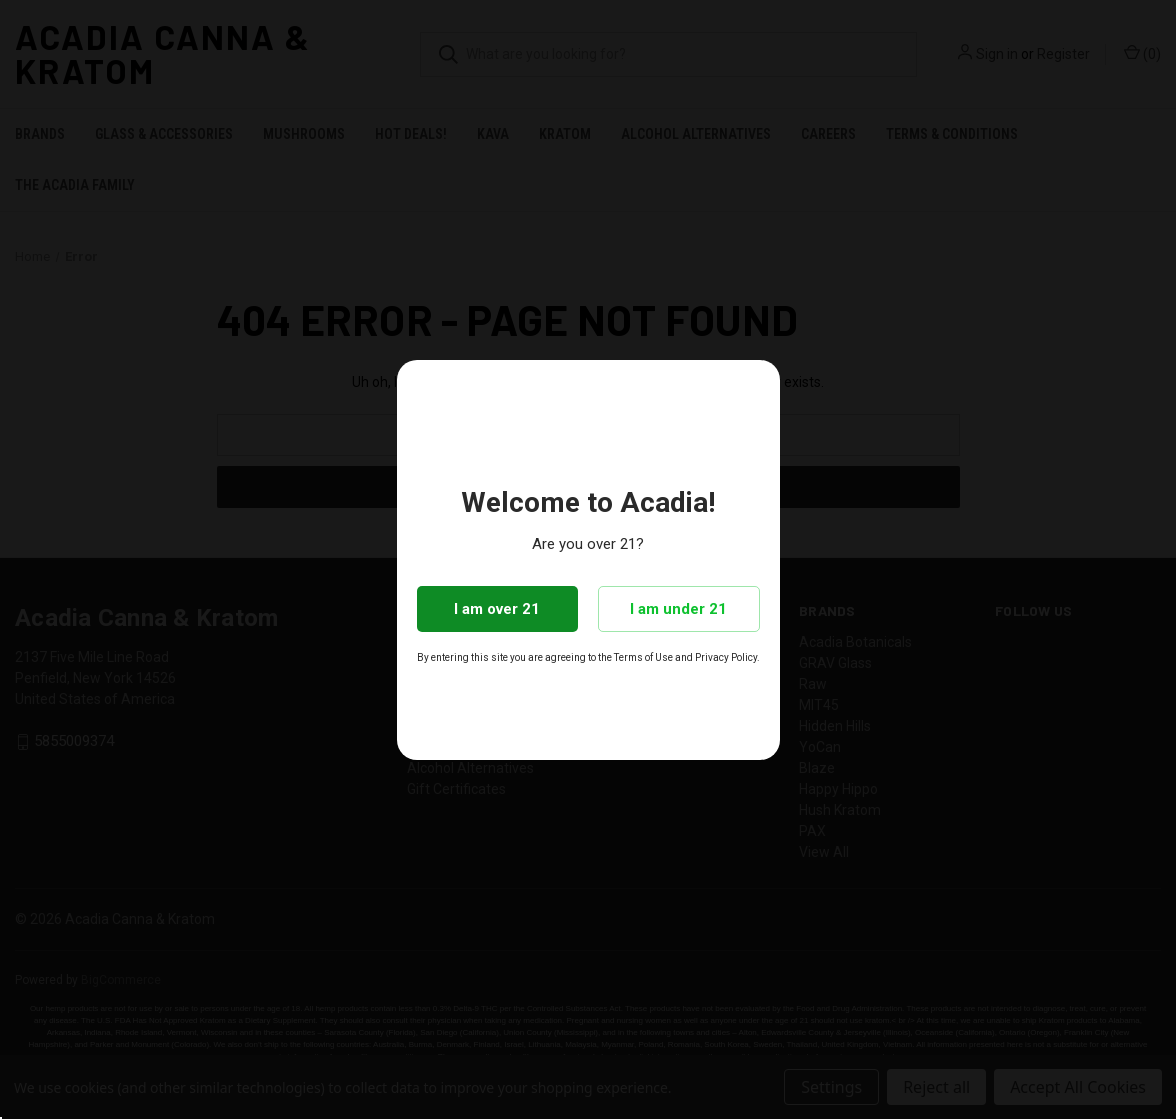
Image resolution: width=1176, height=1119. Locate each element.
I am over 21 (497, 609)
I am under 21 (678, 609)
